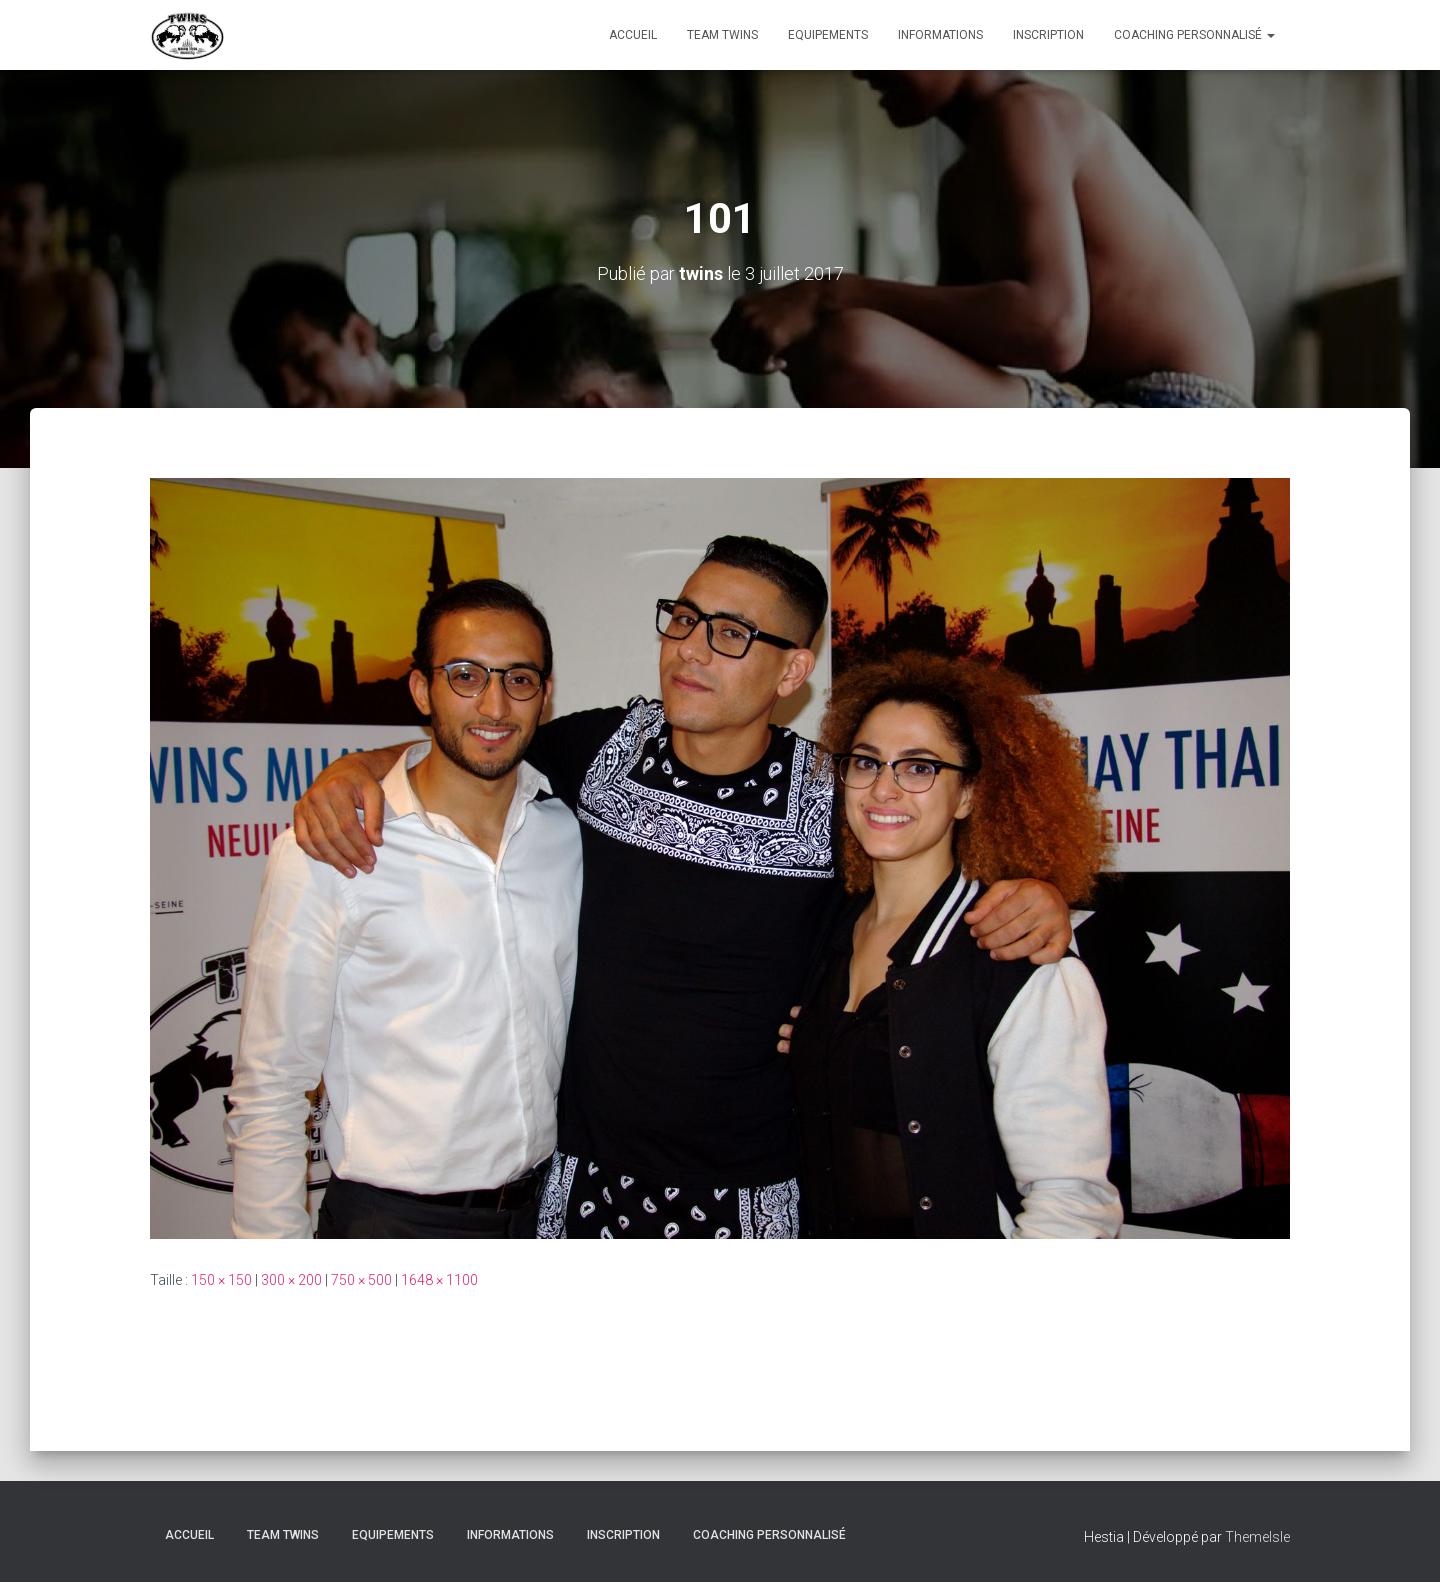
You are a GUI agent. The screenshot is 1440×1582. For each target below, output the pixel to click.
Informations (940, 35)
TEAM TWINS (722, 35)
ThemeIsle (1257, 1537)
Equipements (828, 35)
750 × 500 (361, 1280)
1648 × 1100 (439, 1280)
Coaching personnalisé (1194, 35)
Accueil (633, 35)
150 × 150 (221, 1280)
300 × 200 (291, 1280)
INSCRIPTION (1048, 35)
